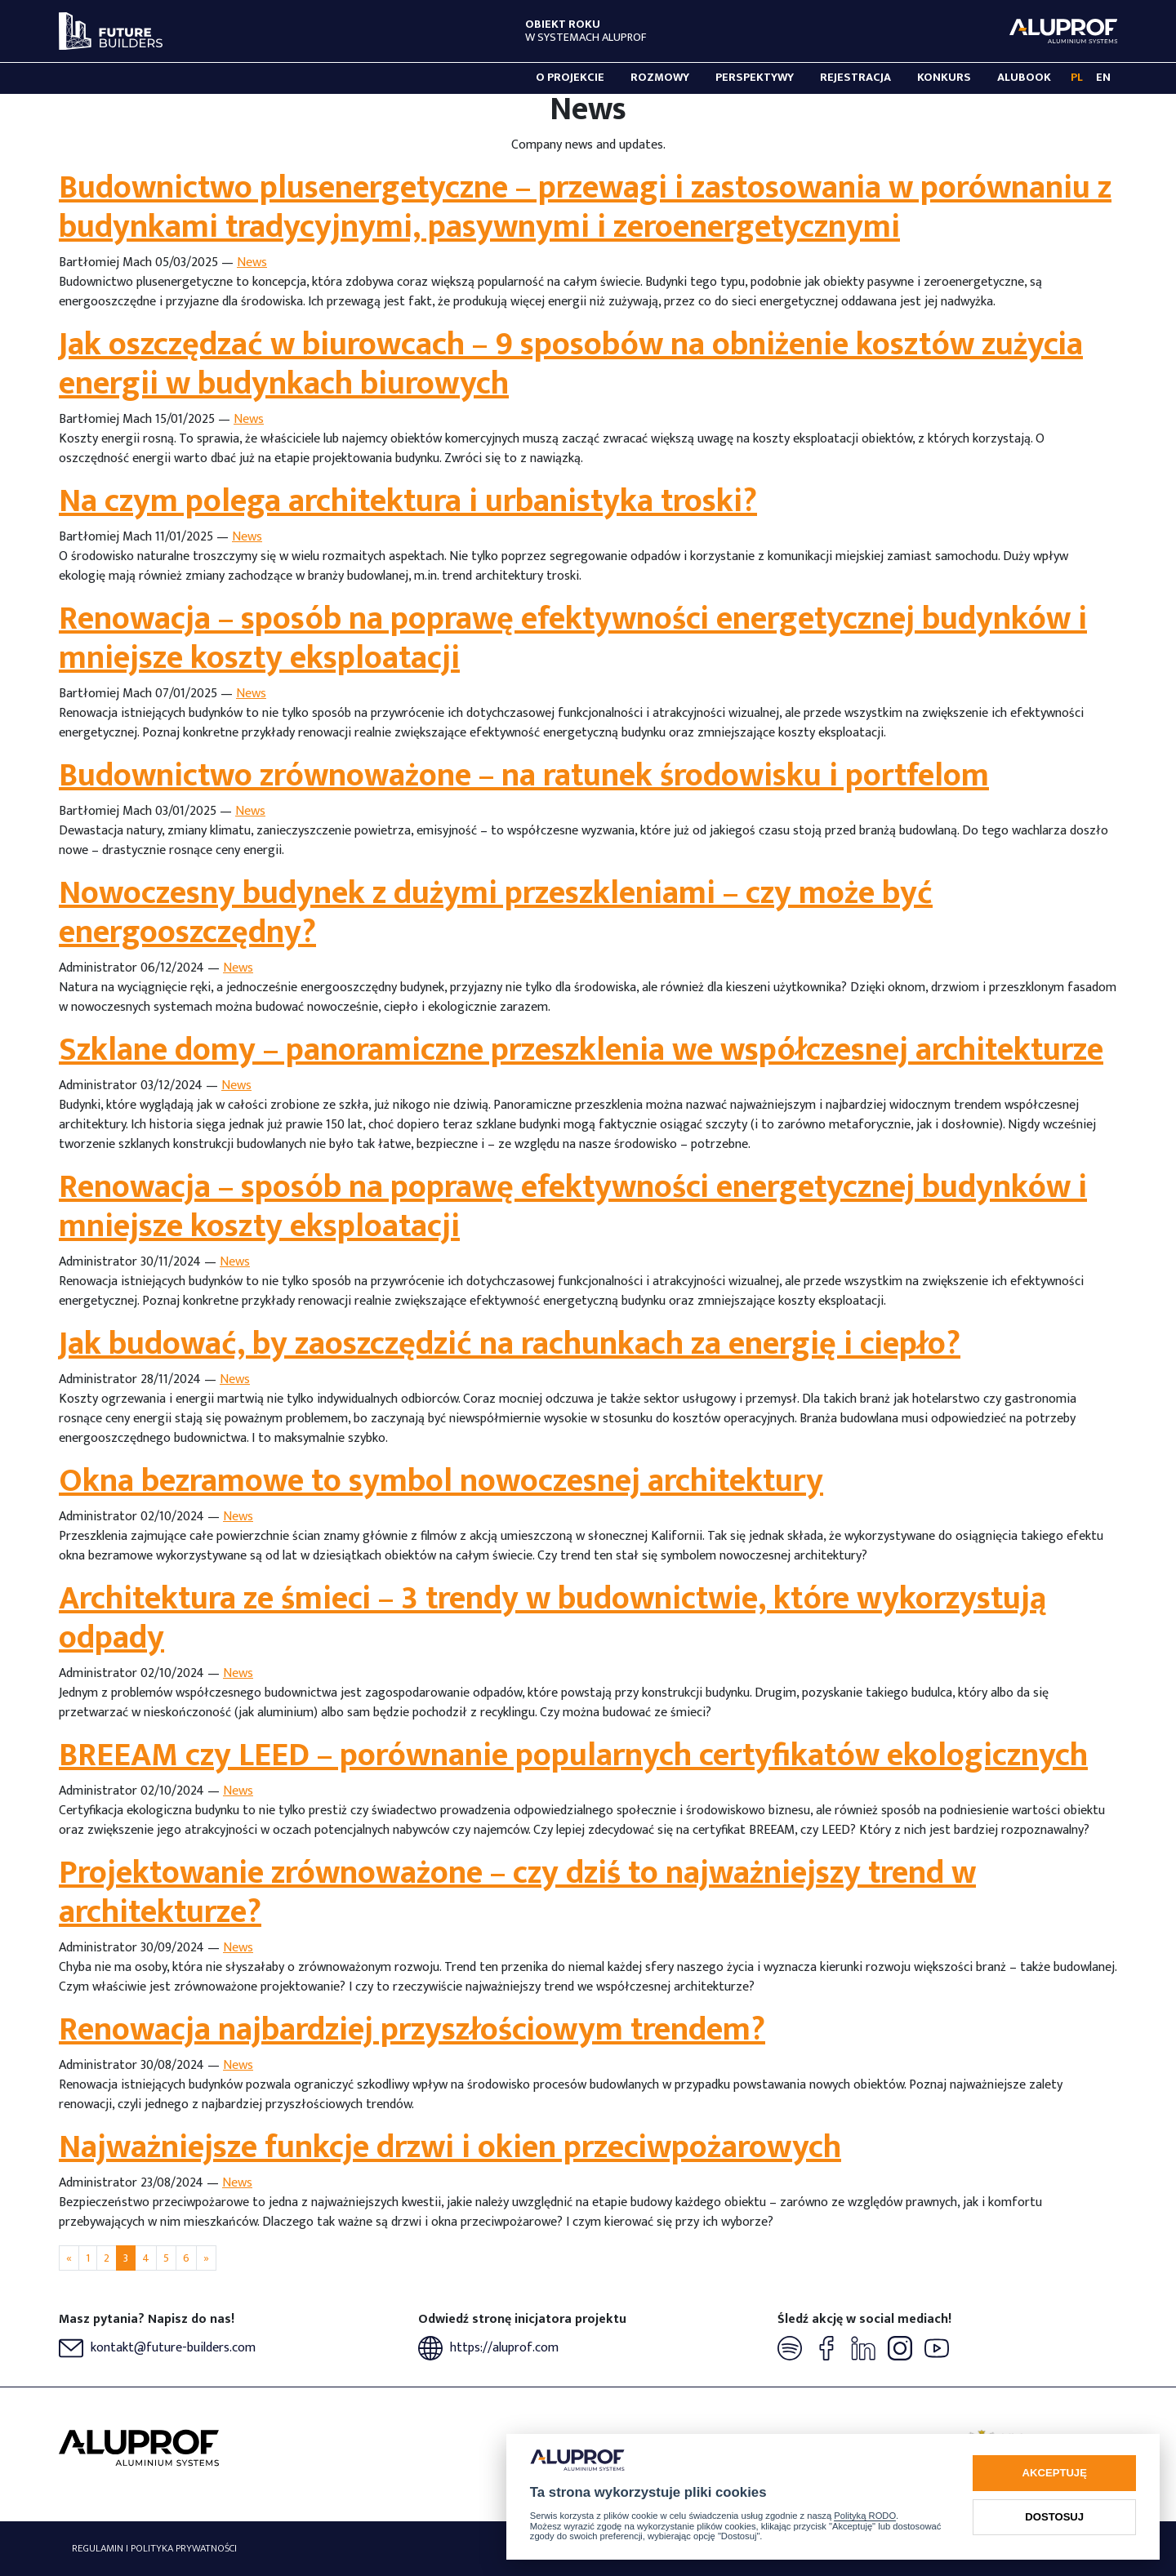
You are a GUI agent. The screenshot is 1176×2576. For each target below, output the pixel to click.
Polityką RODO (865, 2515)
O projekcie (570, 77)
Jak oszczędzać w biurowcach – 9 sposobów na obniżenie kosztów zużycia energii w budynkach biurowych (571, 364)
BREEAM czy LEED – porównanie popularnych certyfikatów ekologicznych (573, 1755)
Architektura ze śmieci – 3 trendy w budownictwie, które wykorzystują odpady (552, 1618)
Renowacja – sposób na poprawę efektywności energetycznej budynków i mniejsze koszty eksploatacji (573, 638)
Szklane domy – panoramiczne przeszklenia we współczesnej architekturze (581, 1050)
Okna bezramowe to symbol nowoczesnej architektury (441, 1481)
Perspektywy (754, 77)
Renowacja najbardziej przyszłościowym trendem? (412, 2030)
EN (1103, 77)
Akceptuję (1054, 2473)
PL (1077, 77)
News (252, 262)
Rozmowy (659, 77)
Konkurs (944, 77)
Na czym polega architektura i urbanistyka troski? (408, 501)
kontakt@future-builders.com (157, 2348)
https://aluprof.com (488, 2348)
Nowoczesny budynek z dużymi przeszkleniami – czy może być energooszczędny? (496, 912)
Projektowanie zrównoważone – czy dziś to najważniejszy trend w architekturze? (517, 1892)
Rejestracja (855, 77)
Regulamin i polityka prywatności (154, 2548)
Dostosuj (1054, 2517)
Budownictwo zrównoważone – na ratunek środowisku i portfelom (524, 776)
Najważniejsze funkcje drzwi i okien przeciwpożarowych (450, 2147)
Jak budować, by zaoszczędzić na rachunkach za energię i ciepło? (509, 1344)
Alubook (1024, 77)
